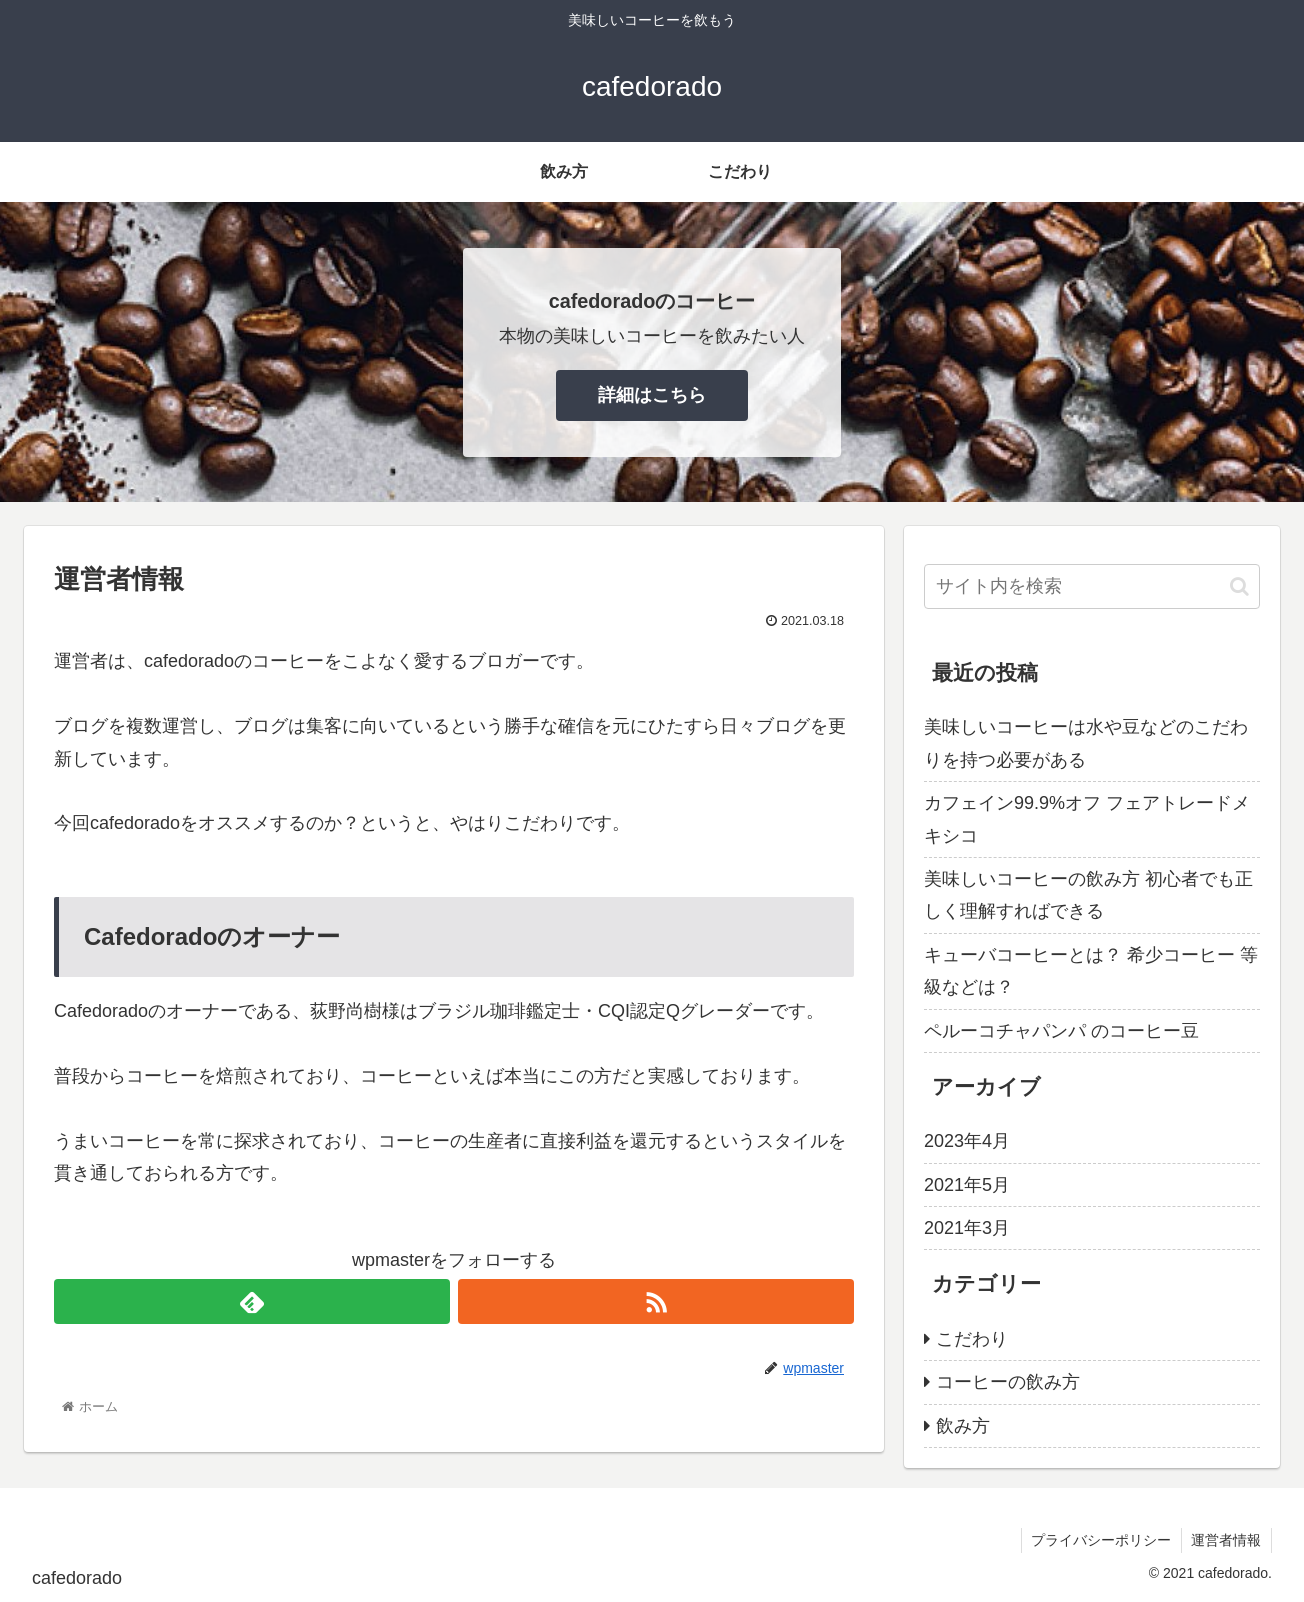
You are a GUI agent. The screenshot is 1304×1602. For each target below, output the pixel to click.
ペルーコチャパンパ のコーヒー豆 (1061, 1031)
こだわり (972, 1339)
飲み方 (963, 1426)
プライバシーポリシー (1100, 1540)
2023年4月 (967, 1141)
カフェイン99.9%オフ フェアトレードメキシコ (1087, 819)
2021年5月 (967, 1185)
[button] (1239, 586)
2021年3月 (967, 1228)
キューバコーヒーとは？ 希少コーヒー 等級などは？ (1091, 971)
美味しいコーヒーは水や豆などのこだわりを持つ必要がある (1086, 743)
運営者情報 (1226, 1540)
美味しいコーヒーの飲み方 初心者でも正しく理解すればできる (1088, 895)
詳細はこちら (652, 395)
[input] (1092, 586)
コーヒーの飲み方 (1008, 1382)
